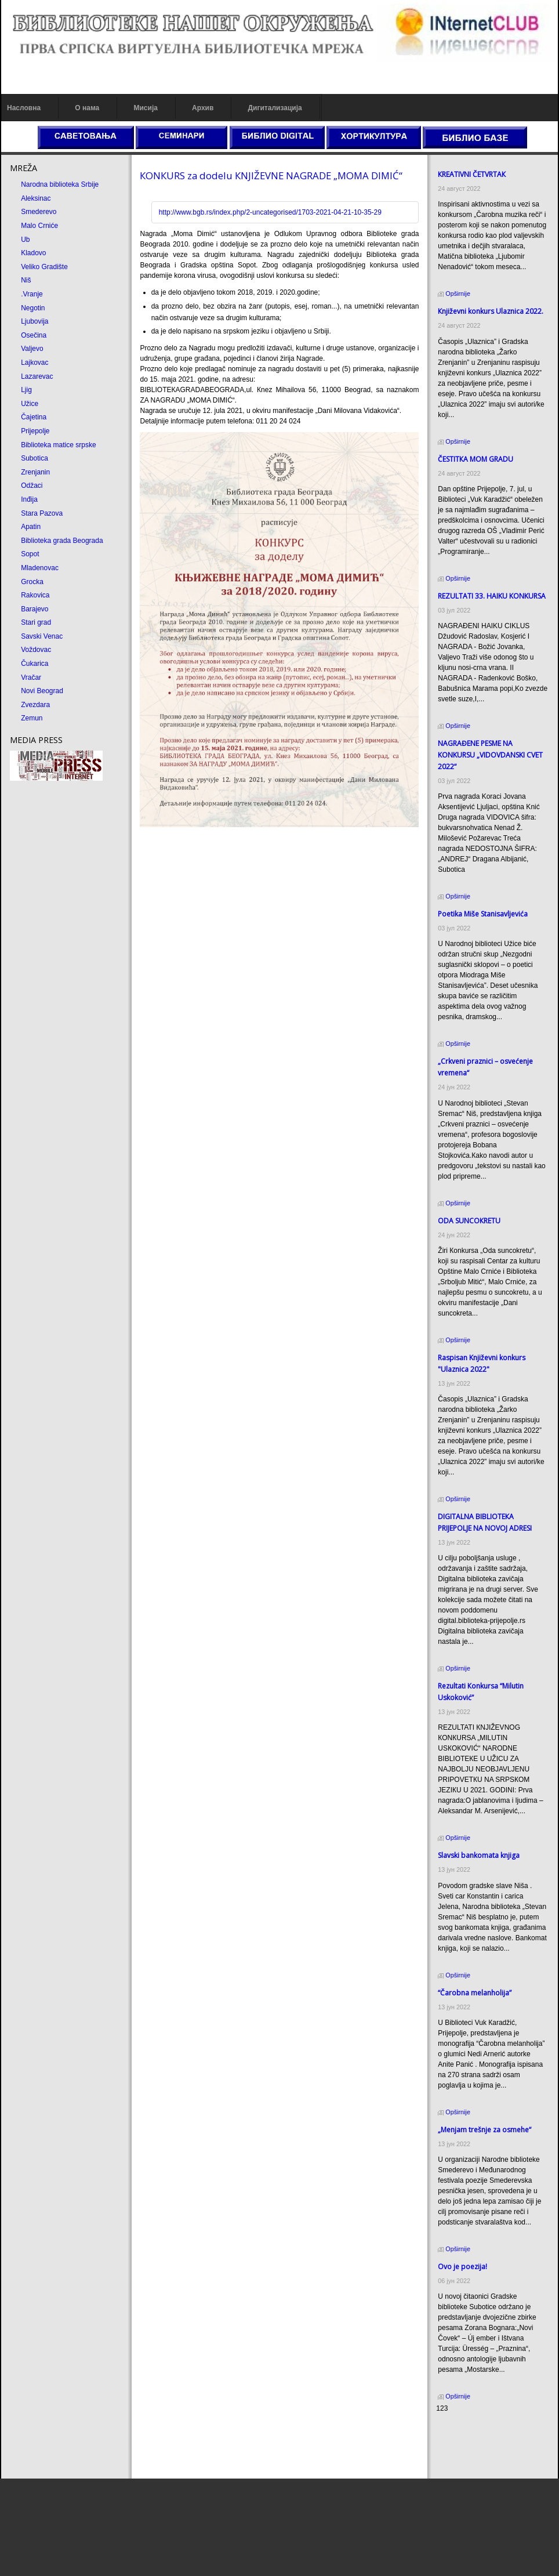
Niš (26, 280)
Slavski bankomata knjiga (479, 1855)
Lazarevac (37, 376)
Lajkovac (34, 362)
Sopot (30, 554)
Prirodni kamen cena (468, 2430)
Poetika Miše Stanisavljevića (483, 914)
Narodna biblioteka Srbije (60, 184)
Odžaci (31, 485)
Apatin (31, 527)
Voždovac (36, 650)
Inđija (29, 499)
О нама (87, 108)
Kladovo (33, 253)
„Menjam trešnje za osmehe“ (484, 2130)
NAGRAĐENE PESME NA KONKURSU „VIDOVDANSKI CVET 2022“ (490, 754)
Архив (202, 108)
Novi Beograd (42, 691)
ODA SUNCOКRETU (469, 1221)
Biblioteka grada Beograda (62, 541)
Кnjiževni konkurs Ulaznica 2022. (490, 311)
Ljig (26, 390)
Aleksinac (35, 198)
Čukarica (34, 664)
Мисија (145, 108)
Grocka (32, 582)
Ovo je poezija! (462, 2266)
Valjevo (32, 349)
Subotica (34, 458)
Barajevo (34, 609)
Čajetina (33, 417)
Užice (29, 404)
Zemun (31, 718)
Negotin (33, 308)
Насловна (24, 108)
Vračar (31, 677)
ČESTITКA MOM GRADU (475, 459)
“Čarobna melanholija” (474, 1993)
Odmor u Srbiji (458, 2462)
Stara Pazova (42, 513)
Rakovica (35, 595)
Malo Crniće (39, 226)
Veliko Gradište (44, 267)
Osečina (33, 335)
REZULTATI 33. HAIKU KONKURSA (492, 596)
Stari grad (36, 622)
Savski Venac (42, 636)
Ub (25, 240)
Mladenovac (40, 568)
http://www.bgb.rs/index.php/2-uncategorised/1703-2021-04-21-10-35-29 (270, 212)
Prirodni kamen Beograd (473, 2451)
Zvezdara (35, 705)
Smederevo (38, 212)
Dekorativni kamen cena (473, 2441)
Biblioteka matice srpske (58, 445)
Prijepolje (35, 431)
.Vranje (32, 294)
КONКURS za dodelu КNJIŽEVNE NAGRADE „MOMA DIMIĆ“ (271, 175)
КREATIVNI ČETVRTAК (472, 174)
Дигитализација (275, 108)
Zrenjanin (35, 472)
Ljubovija (34, 321)
